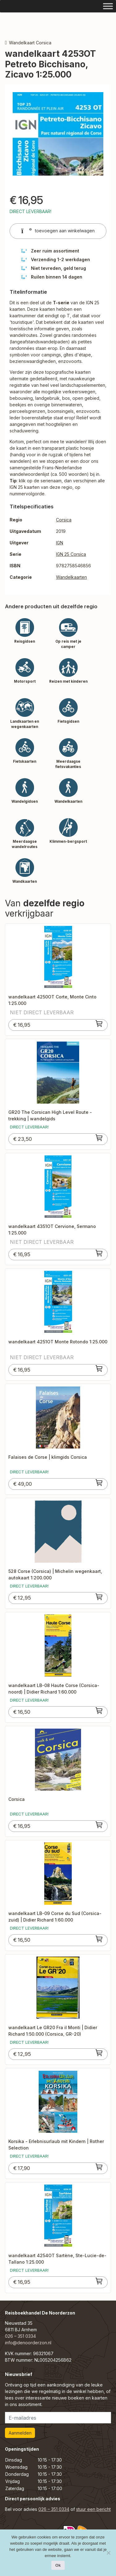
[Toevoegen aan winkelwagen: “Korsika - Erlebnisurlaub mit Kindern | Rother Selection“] (99, 2167)
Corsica (63, 519)
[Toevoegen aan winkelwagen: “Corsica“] (99, 1824)
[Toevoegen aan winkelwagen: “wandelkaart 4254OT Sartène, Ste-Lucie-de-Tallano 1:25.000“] (99, 2281)
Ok (58, 2565)
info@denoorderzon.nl (28, 2342)
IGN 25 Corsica (71, 554)
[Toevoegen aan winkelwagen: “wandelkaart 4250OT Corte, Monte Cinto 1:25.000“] (99, 1023)
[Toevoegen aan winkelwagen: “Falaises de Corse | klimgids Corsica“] (99, 1482)
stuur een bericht (93, 2509)
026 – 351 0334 (20, 2336)
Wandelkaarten (71, 577)
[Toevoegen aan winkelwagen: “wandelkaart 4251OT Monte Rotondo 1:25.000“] (99, 1368)
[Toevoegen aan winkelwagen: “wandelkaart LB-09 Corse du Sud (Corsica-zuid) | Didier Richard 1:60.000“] (99, 1939)
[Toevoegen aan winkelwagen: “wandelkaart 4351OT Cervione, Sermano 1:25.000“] (99, 1253)
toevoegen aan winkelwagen (58, 231)
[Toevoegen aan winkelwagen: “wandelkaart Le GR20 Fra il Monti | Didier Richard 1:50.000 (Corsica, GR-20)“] (99, 2052)
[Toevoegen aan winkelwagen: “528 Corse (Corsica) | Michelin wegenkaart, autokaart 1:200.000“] (99, 1597)
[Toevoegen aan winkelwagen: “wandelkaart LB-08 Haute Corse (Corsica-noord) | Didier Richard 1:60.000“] (99, 1710)
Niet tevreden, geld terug (58, 268)
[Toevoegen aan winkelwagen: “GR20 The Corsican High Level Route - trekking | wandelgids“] (99, 1137)
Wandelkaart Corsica (30, 42)
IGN (59, 542)
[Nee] (108, 2553)
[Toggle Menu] (108, 6)
